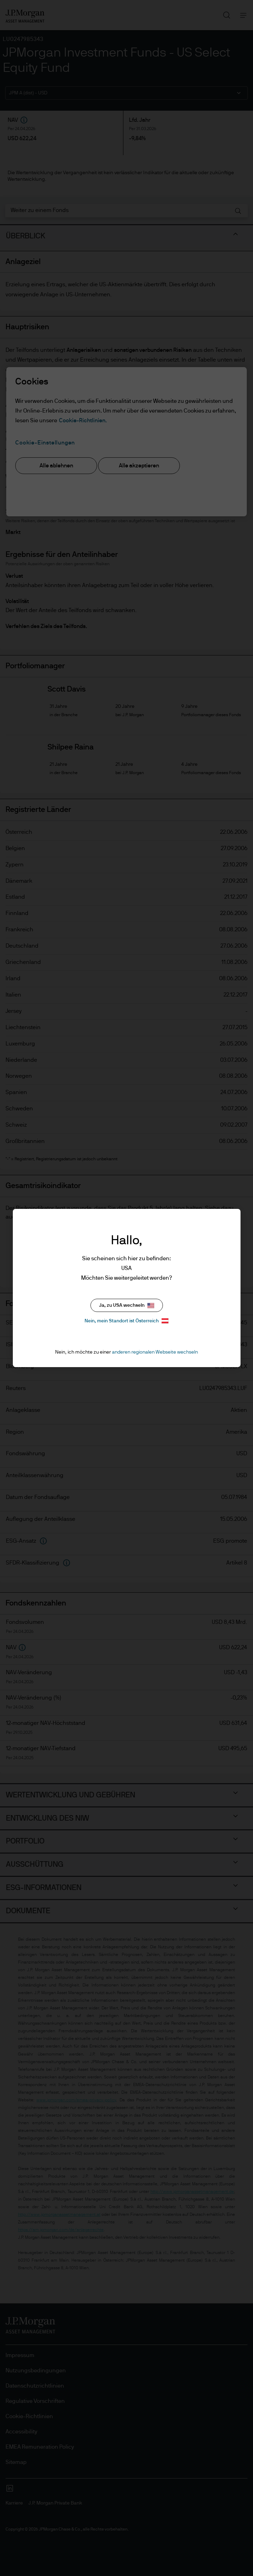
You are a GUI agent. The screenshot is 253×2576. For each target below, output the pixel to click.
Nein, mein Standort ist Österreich (126, 1320)
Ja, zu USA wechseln (126, 1305)
